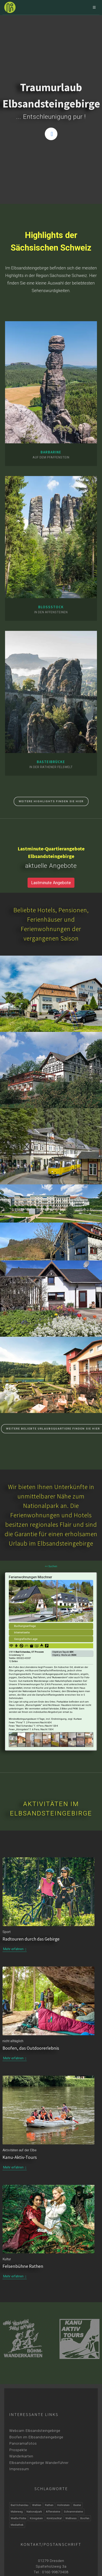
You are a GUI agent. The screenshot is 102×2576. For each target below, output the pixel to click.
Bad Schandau (19, 2505)
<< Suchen (51, 1566)
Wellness (71, 2518)
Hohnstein (63, 2505)
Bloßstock (51, 607)
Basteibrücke (51, 761)
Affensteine (53, 2511)
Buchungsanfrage (25, 1626)
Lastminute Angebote (51, 882)
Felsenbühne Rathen (23, 2266)
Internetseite (22, 1632)
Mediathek (17, 2524)
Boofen (84, 2518)
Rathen (49, 2505)
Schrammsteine (73, 2511)
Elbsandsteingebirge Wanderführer (39, 2463)
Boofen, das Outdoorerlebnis (31, 2048)
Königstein (36, 2518)
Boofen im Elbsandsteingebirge (36, 2437)
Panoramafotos (23, 2443)
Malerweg (17, 2511)
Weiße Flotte (18, 2518)
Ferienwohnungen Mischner (30, 1577)
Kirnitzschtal (54, 2518)
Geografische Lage (25, 1639)
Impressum (19, 2469)
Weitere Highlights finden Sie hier (51, 801)
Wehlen (36, 2505)
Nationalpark (34, 2511)
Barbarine (51, 452)
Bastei (77, 2505)
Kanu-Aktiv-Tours (20, 2157)
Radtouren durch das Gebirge (31, 1939)
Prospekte (18, 2450)
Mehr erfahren (14, 1949)
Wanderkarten (21, 2456)
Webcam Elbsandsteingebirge (34, 2431)
